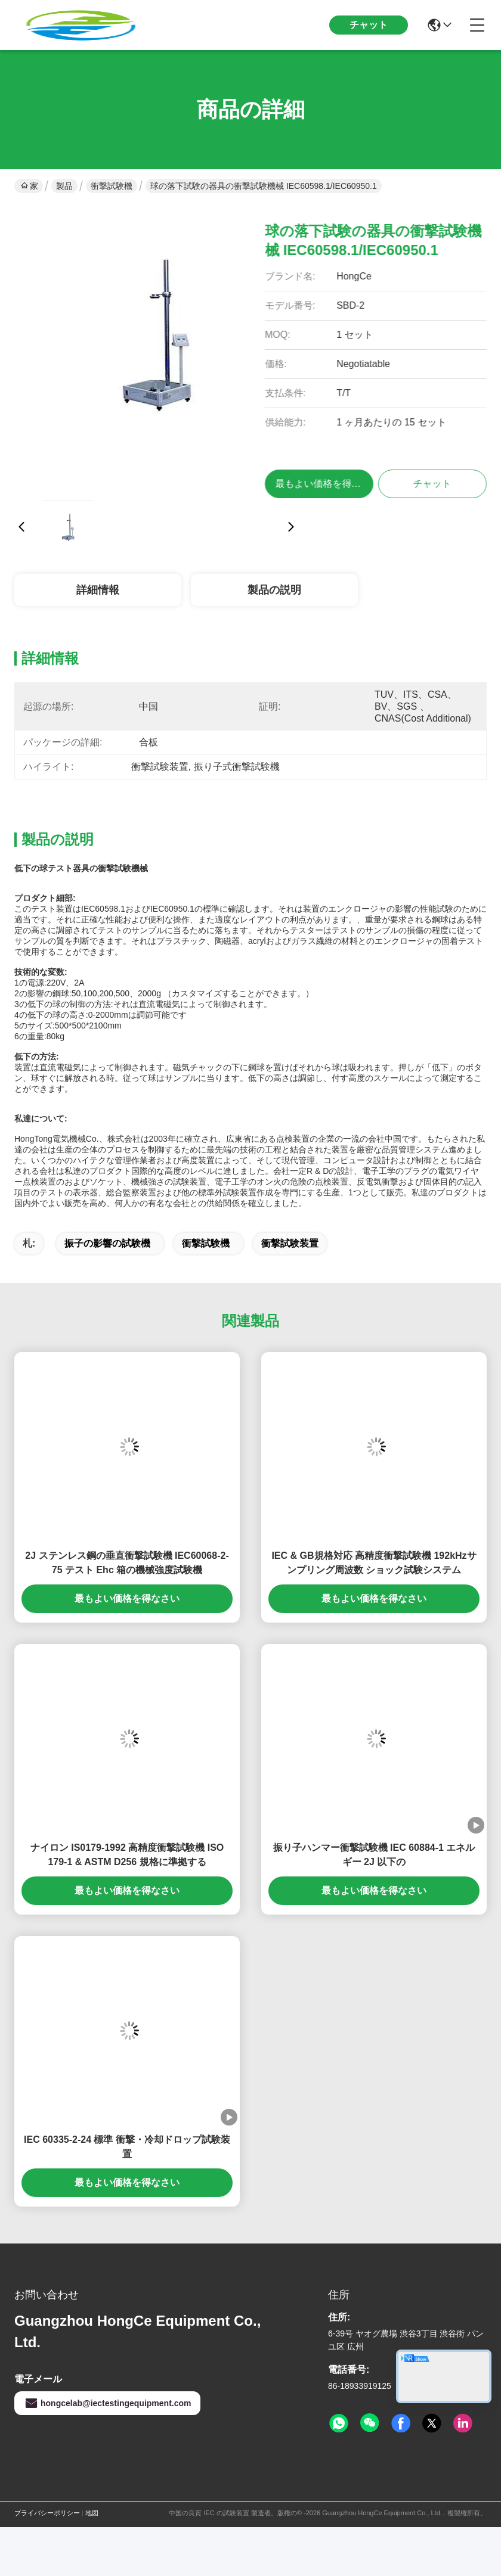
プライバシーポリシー (47, 2512)
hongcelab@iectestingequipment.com (107, 2403)
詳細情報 (97, 590)
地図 (91, 2512)
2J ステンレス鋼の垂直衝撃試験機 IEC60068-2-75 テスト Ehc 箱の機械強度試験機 (126, 1562)
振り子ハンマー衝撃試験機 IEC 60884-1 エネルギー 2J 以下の (374, 1854)
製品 (64, 186)
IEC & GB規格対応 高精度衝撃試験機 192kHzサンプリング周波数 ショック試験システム (373, 1562)
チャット (369, 25)
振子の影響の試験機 (107, 1243)
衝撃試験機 (111, 186)
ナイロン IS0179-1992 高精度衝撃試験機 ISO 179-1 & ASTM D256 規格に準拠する (127, 1854)
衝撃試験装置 (289, 1243)
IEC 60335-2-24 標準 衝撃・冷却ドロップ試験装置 (127, 2146)
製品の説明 (274, 590)
